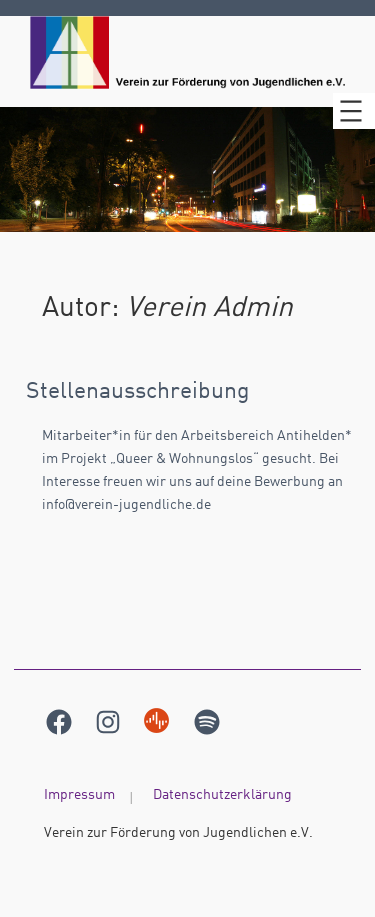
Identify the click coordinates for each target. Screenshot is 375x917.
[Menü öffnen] (354, 111)
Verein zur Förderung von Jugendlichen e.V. (178, 833)
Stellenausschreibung (137, 392)
